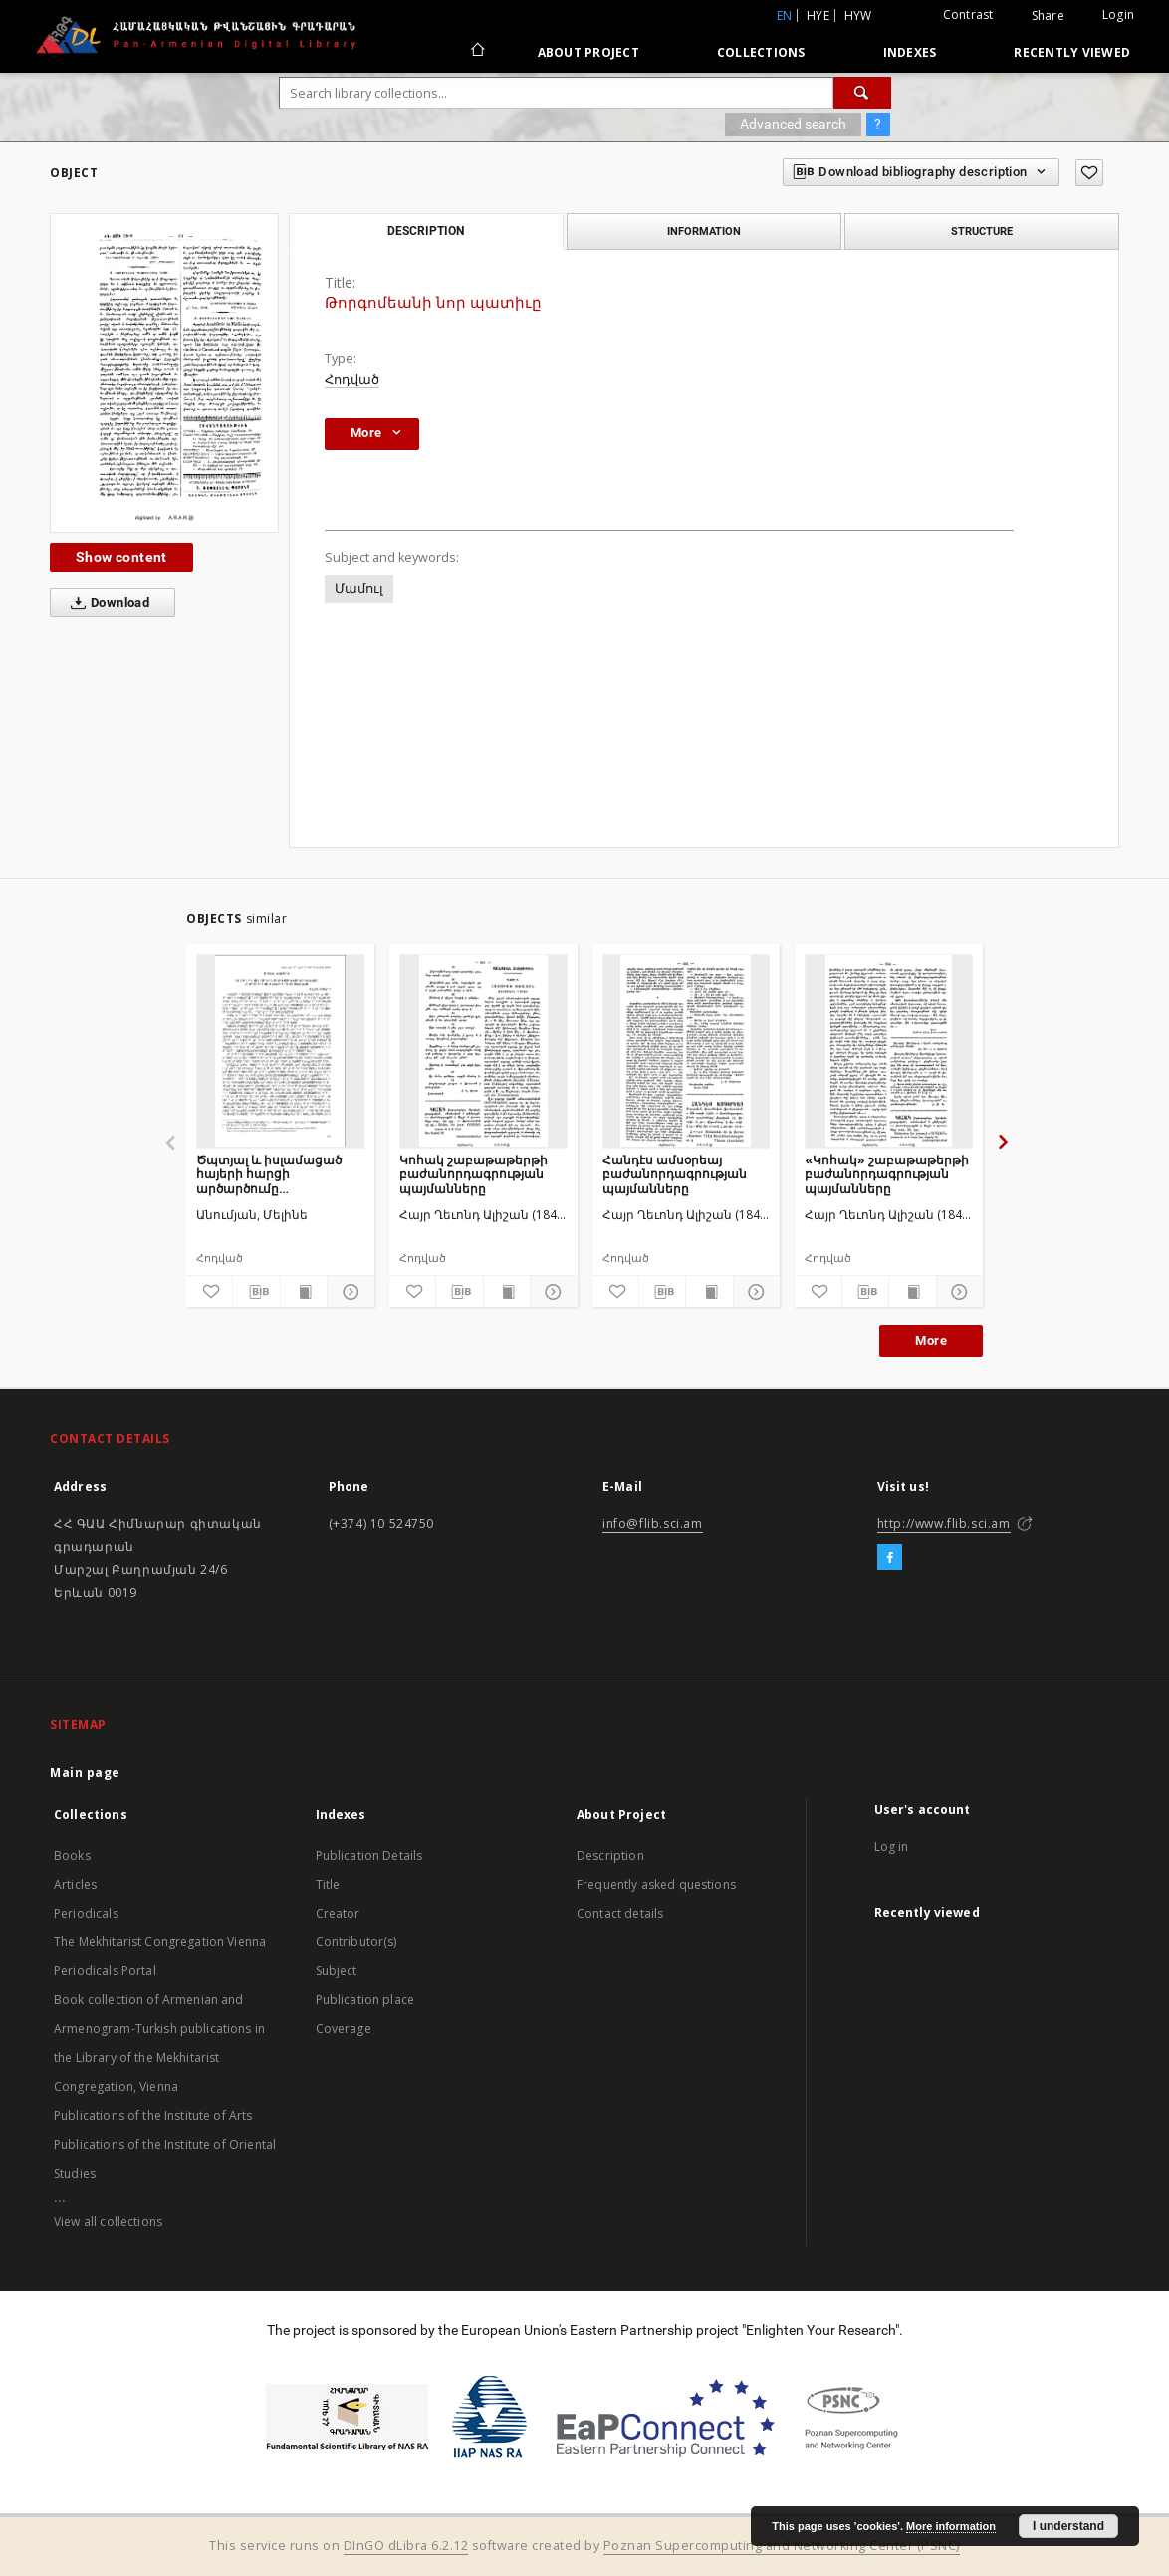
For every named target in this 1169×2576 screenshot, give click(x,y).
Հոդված (352, 379)
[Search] (862, 93)
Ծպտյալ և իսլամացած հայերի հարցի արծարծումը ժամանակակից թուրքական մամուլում (269, 1174)
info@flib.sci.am (652, 1523)
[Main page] (476, 52)
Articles (75, 1884)
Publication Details (369, 1855)
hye (818, 15)
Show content (121, 557)
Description (610, 1855)
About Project (588, 52)
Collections (761, 52)
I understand (1068, 2526)
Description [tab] (425, 231)
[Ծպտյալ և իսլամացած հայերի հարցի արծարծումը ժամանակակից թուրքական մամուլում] (280, 1051)
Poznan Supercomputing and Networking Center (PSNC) (781, 2545)
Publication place (365, 1999)
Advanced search (793, 123)
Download (106, 603)
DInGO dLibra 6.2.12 (406, 2545)
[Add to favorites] (1089, 172)
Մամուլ (359, 588)
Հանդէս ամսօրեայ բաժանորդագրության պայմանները (674, 1174)
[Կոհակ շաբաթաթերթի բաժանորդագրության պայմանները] (483, 1051)
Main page (85, 1772)
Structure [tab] (982, 231)
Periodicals (86, 1913)
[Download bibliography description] (256, 1292)
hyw (858, 15)
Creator (338, 1913)
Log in (891, 1846)
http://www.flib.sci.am (944, 1523)
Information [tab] (704, 231)
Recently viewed (1072, 52)
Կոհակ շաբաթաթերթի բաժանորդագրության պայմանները (473, 1174)
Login (1118, 14)
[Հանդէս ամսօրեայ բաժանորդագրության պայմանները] (686, 1051)
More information (951, 2526)
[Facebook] (889, 1558)
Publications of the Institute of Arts (153, 2115)
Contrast (968, 14)
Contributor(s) (356, 1941)
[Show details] (347, 1292)
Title (328, 1884)
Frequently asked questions (656, 1884)
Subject (336, 1970)
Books (72, 1855)
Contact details (620, 1913)
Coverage (343, 2028)
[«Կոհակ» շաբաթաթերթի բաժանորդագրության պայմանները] (889, 1051)
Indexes (910, 52)
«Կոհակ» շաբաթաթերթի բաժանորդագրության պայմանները (887, 1174)
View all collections (108, 2221)
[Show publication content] (304, 1292)
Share (1048, 16)
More (931, 1340)
